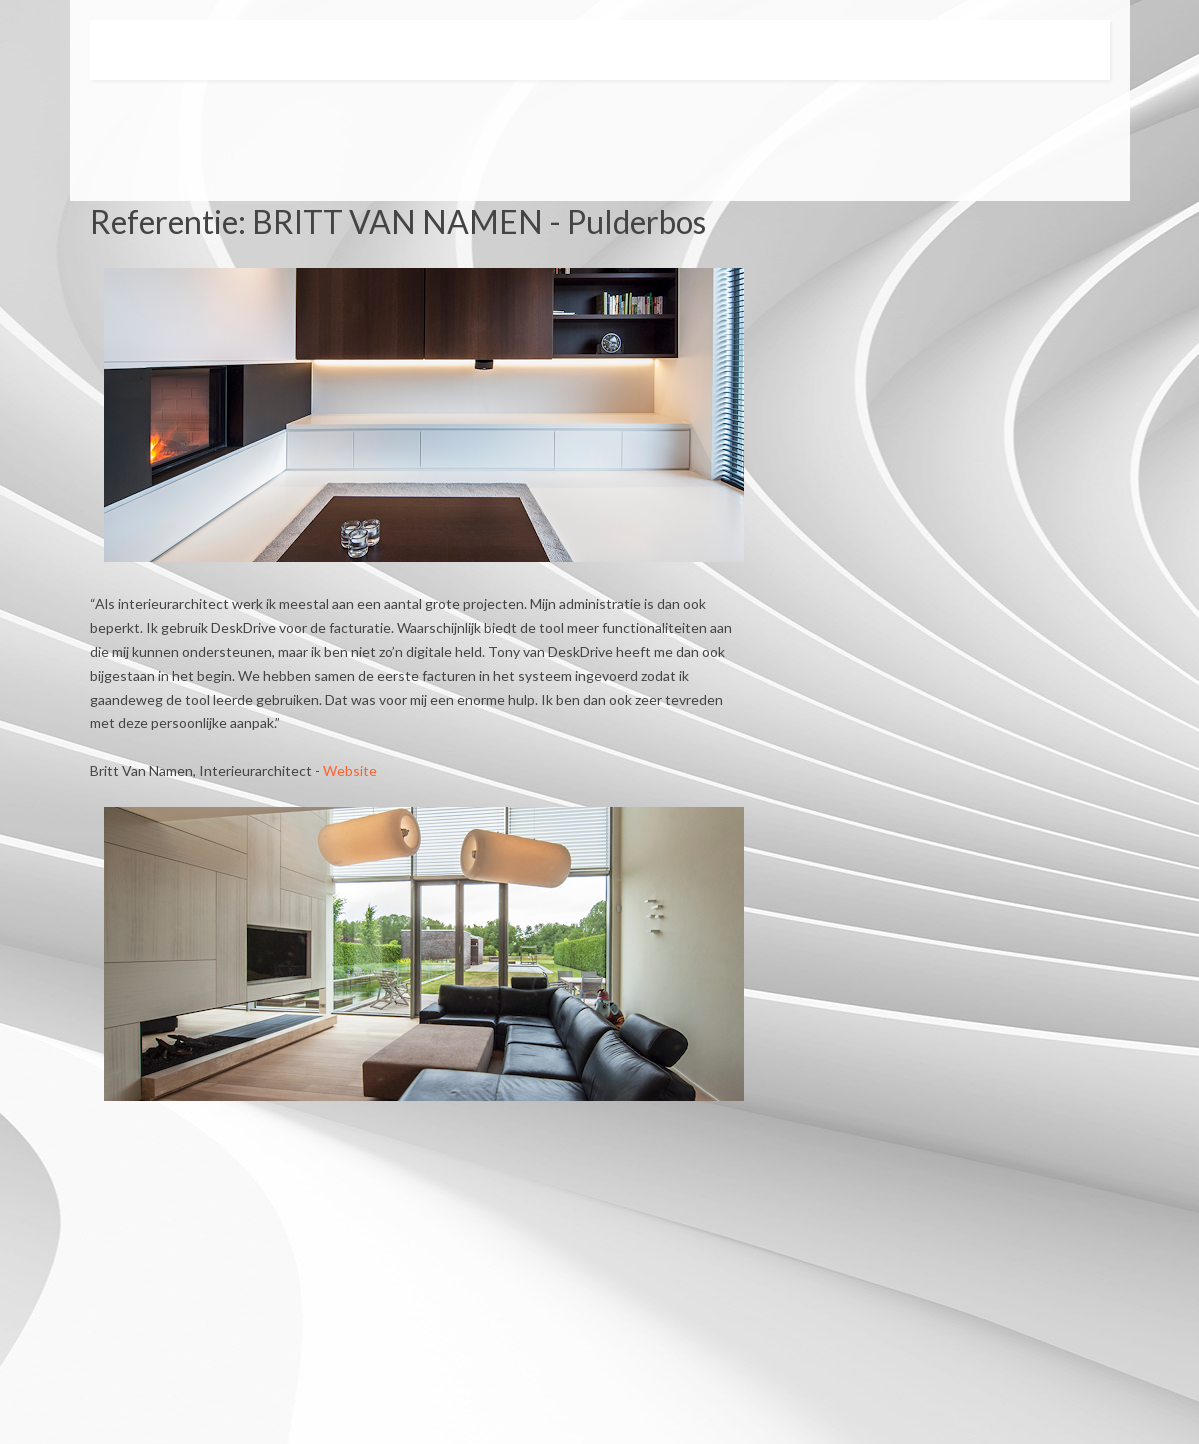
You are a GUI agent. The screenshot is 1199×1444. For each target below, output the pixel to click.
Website (350, 770)
